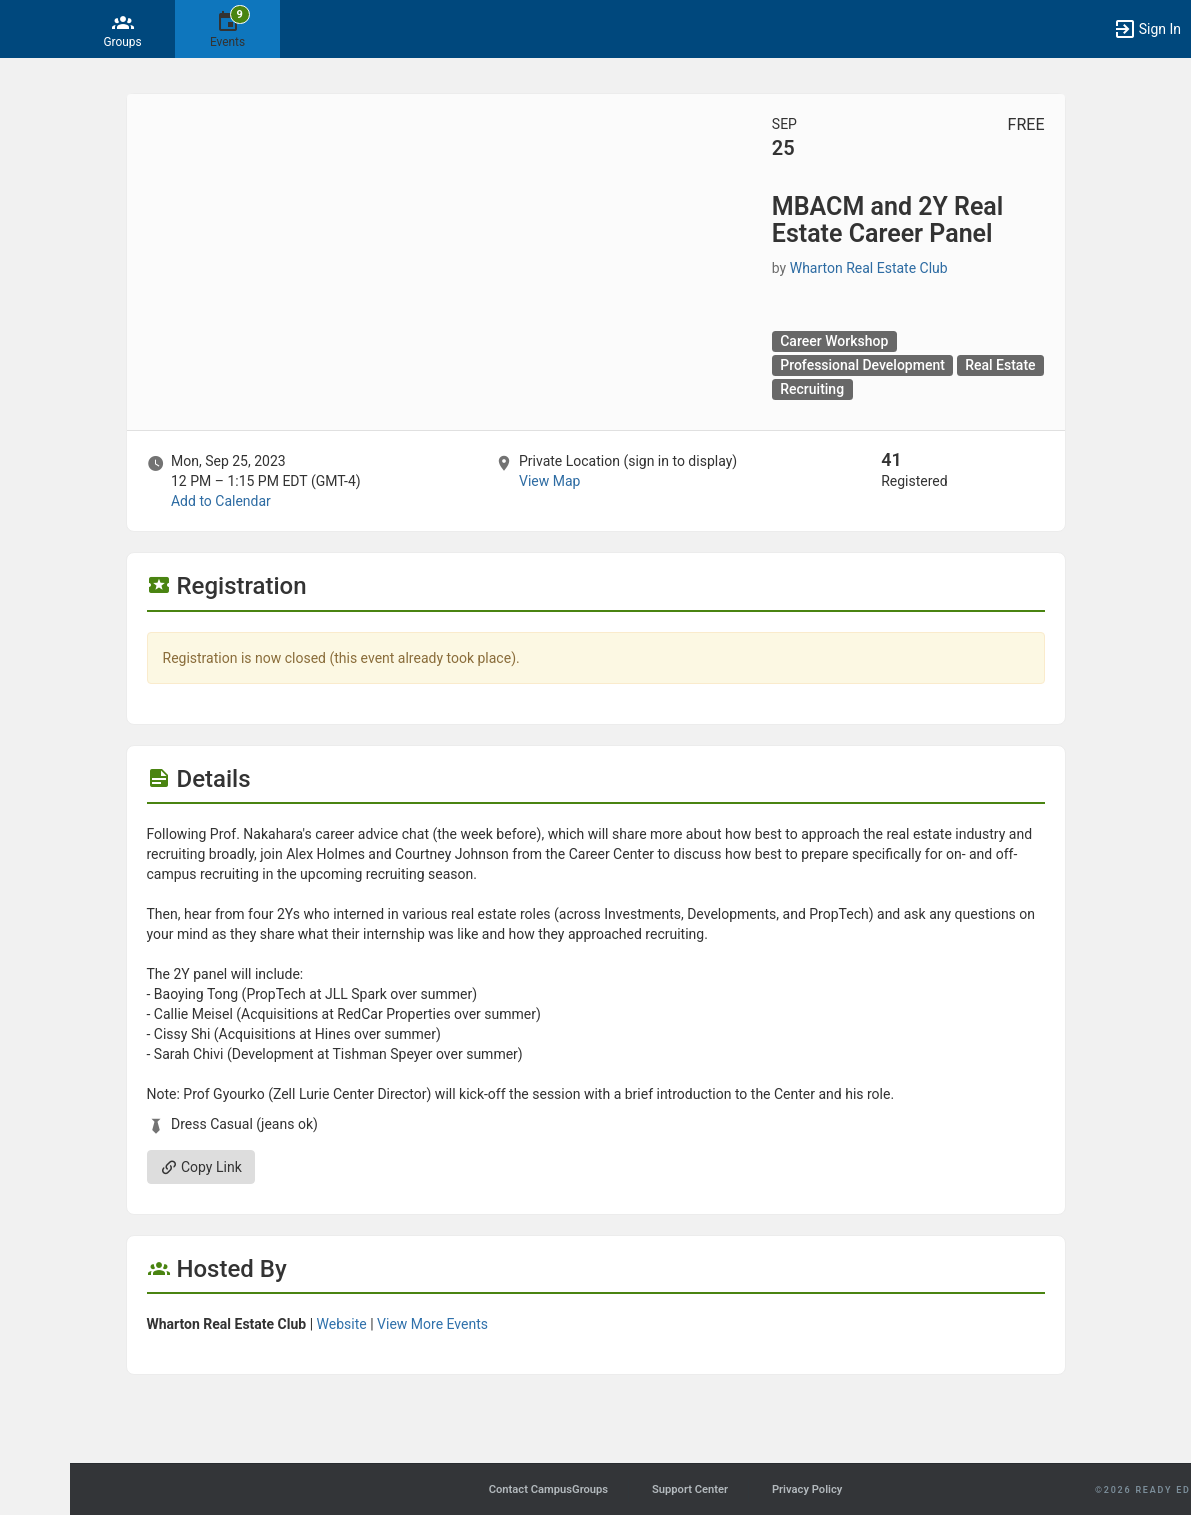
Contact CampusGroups (548, 1489)
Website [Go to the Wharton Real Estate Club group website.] (342, 1324)
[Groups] (122, 29)
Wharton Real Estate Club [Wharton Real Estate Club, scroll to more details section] (869, 268)
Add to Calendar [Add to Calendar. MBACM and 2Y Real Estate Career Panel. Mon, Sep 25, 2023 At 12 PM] (221, 501)
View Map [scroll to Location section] (549, 481)
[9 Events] (227, 29)
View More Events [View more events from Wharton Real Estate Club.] (432, 1324)
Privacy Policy (807, 1489)
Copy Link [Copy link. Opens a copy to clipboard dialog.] (201, 1167)
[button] (25, 29)
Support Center (690, 1489)
